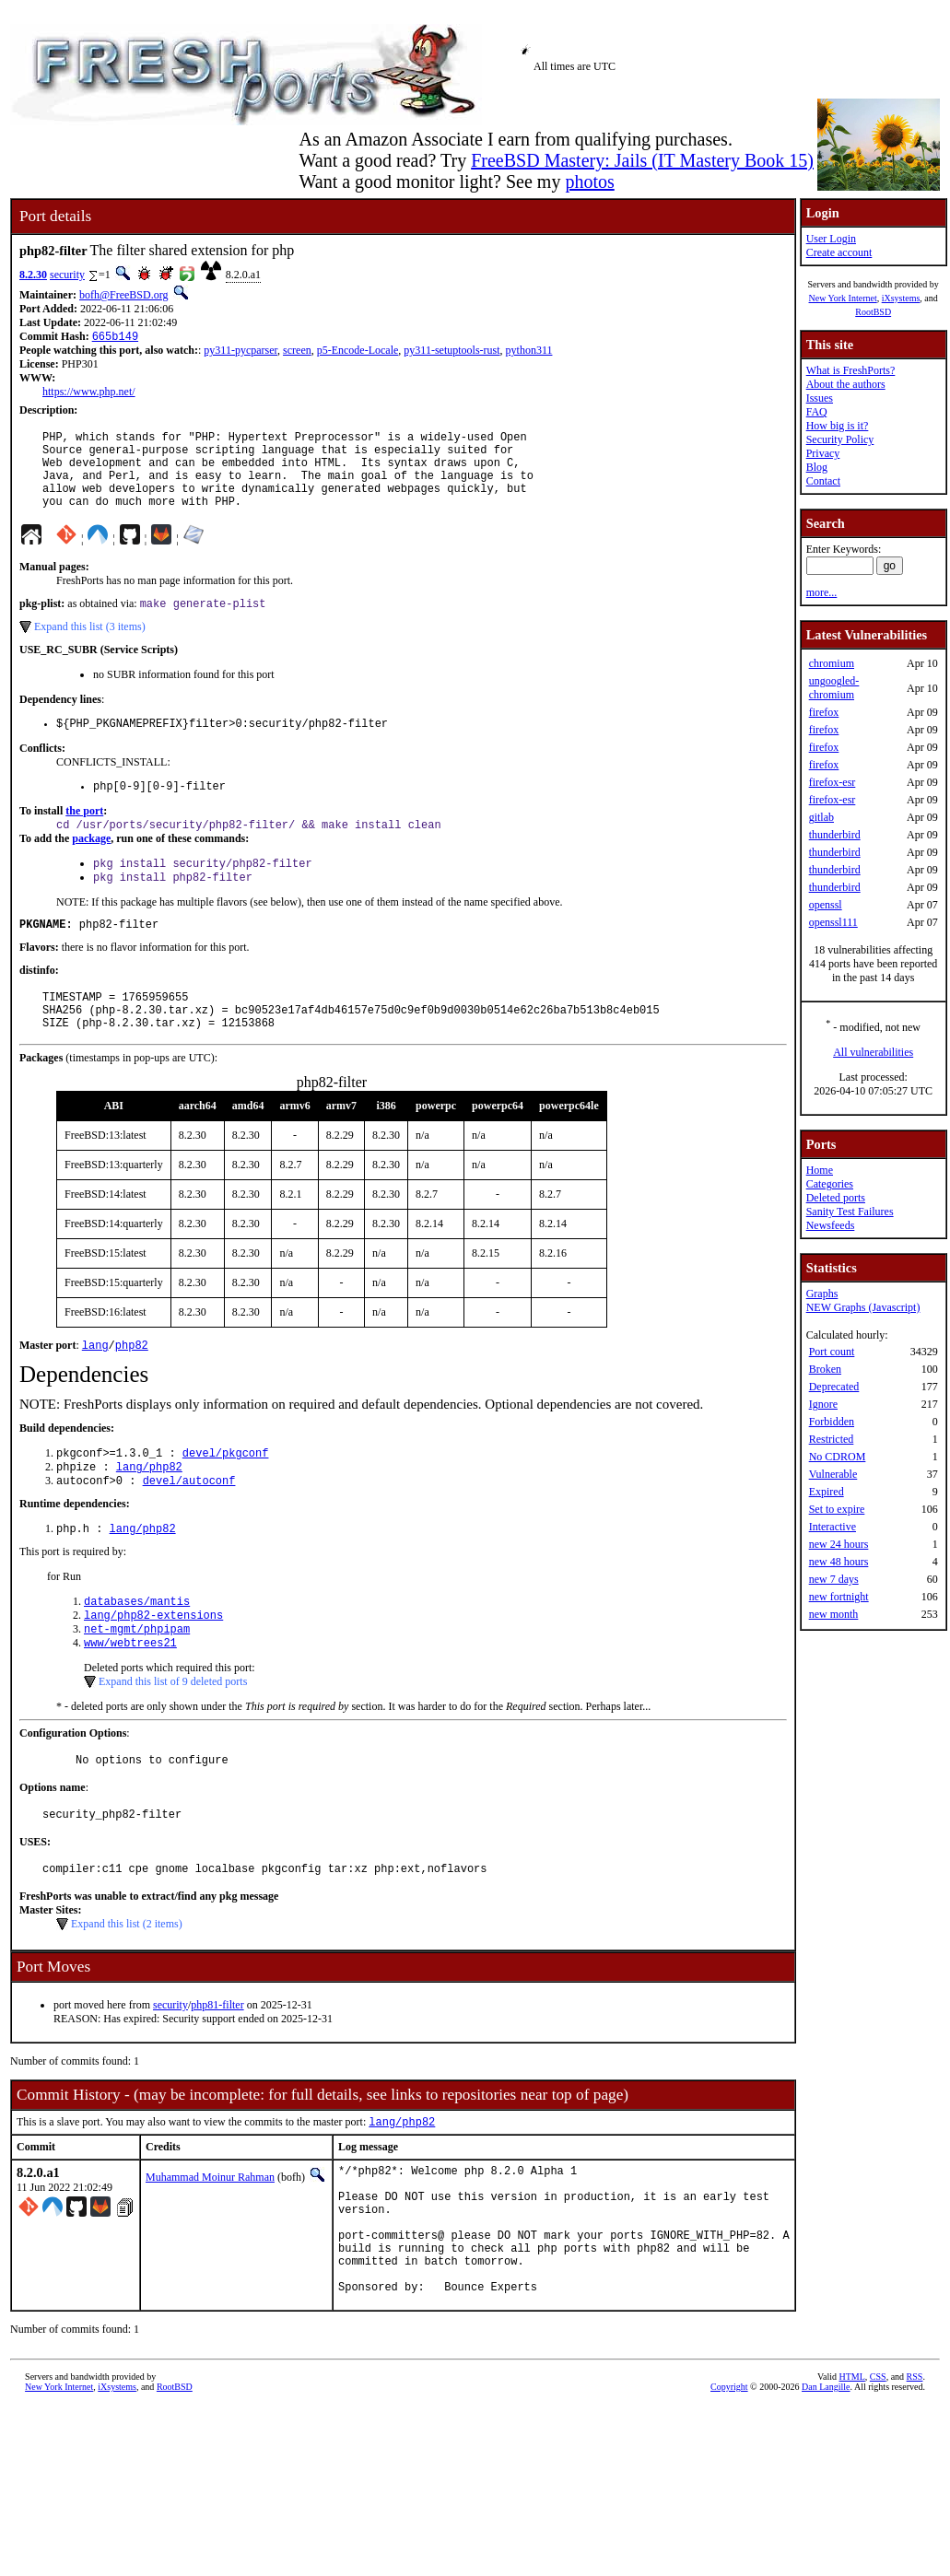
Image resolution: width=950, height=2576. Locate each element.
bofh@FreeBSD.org (124, 294)
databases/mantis (137, 1654)
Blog (816, 467)
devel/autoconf (189, 1530)
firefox (824, 712)
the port (84, 836)
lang (95, 1389)
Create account (839, 252)
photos (589, 181)
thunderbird (835, 834)
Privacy (823, 453)
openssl (825, 904)
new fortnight (839, 1596)
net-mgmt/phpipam (137, 1685)
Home (819, 1170)
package (91, 866)
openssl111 (833, 922)
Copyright (729, 2483)
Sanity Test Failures (850, 1211)
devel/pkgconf (225, 1498)
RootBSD (873, 312)
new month (834, 1614)
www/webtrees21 (130, 1701)
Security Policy (840, 439)
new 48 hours (839, 1561)
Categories (829, 1183)
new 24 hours (839, 1544)
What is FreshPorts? (851, 370)
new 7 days (834, 1579)
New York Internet (842, 298)
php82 (131, 1389)
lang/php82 (149, 1514)
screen (297, 351)
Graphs (822, 1293)
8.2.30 (33, 274)
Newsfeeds (830, 1225)
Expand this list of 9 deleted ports (173, 1740)
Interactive (832, 1526)
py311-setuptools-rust (451, 351)
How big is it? (837, 425)
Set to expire (837, 1509)
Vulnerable (833, 1474)
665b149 (115, 337)
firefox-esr (832, 782)
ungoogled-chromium (834, 687)
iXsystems (901, 298)
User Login (831, 238)
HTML (852, 2473)
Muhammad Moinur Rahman (210, 2246)
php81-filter (217, 2072)
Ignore (823, 1404)
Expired (826, 1491)
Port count (832, 1351)
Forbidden (831, 1421)
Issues (819, 398)
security (67, 274)
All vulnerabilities (873, 1052)
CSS (878, 2473)
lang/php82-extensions (153, 1670)
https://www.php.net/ (88, 393)
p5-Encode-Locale (358, 351)
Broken (825, 1369)
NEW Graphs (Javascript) (863, 1307)
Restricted (831, 1439)
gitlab (821, 817)
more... (822, 592)
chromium (831, 663)
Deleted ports (835, 1197)
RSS (915, 2473)
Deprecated (834, 1386)
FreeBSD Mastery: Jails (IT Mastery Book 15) (642, 160)
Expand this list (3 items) (90, 646)
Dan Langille (826, 2483)
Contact (823, 480)
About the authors (845, 384)
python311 (529, 351)
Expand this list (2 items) (126, 1991)
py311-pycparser (240, 351)
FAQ (816, 411)
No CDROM (837, 1456)
